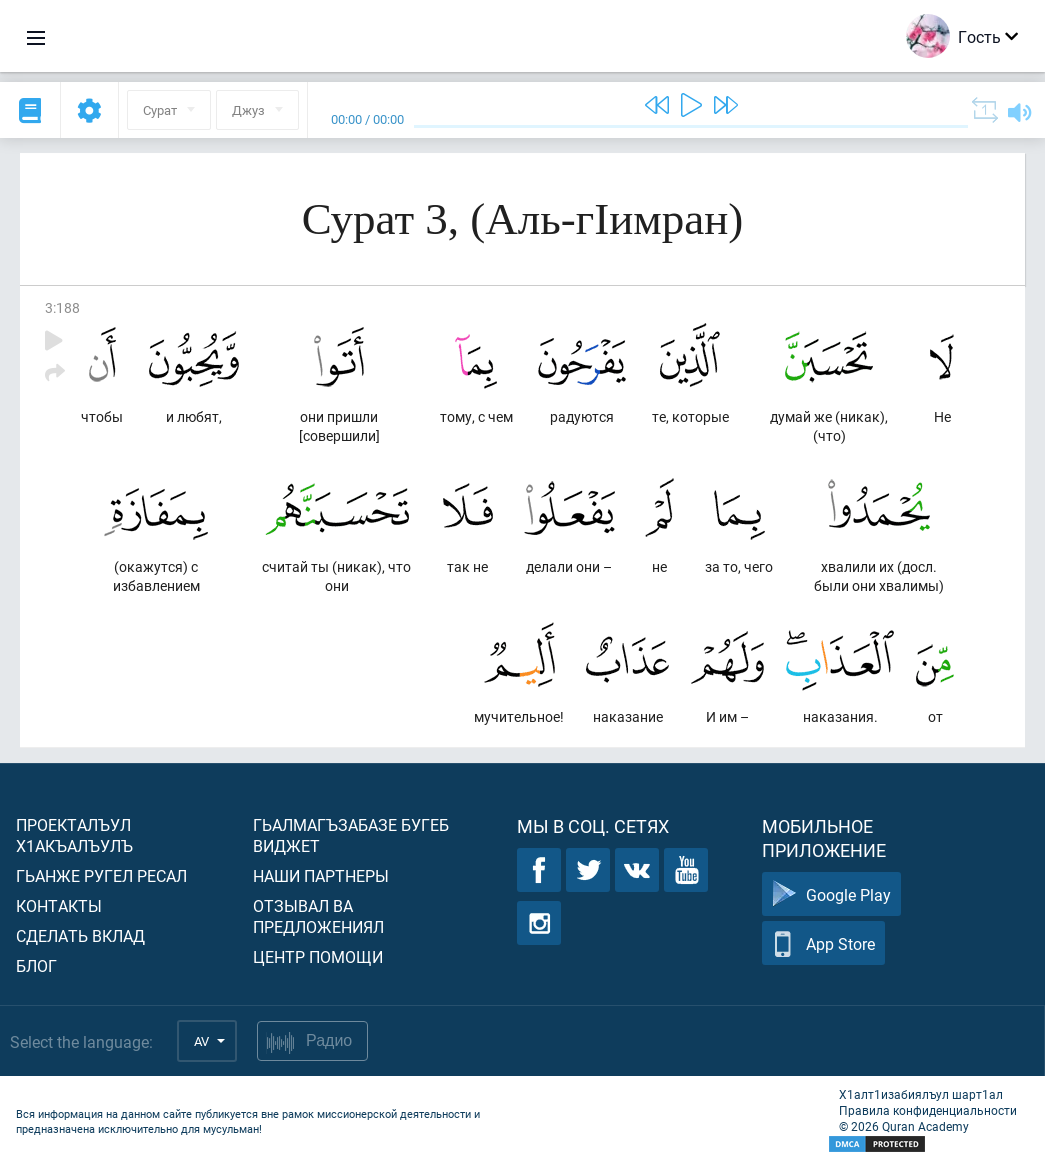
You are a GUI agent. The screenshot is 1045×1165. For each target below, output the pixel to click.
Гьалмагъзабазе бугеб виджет (351, 835)
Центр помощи (318, 956)
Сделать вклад (80, 935)
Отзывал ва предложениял (318, 916)
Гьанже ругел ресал (101, 875)
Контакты (59, 905)
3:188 (62, 307)
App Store (823, 943)
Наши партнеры (321, 875)
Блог (36, 965)
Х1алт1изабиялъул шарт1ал (921, 1094)
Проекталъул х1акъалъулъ (74, 835)
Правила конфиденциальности (928, 1110)
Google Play (831, 894)
